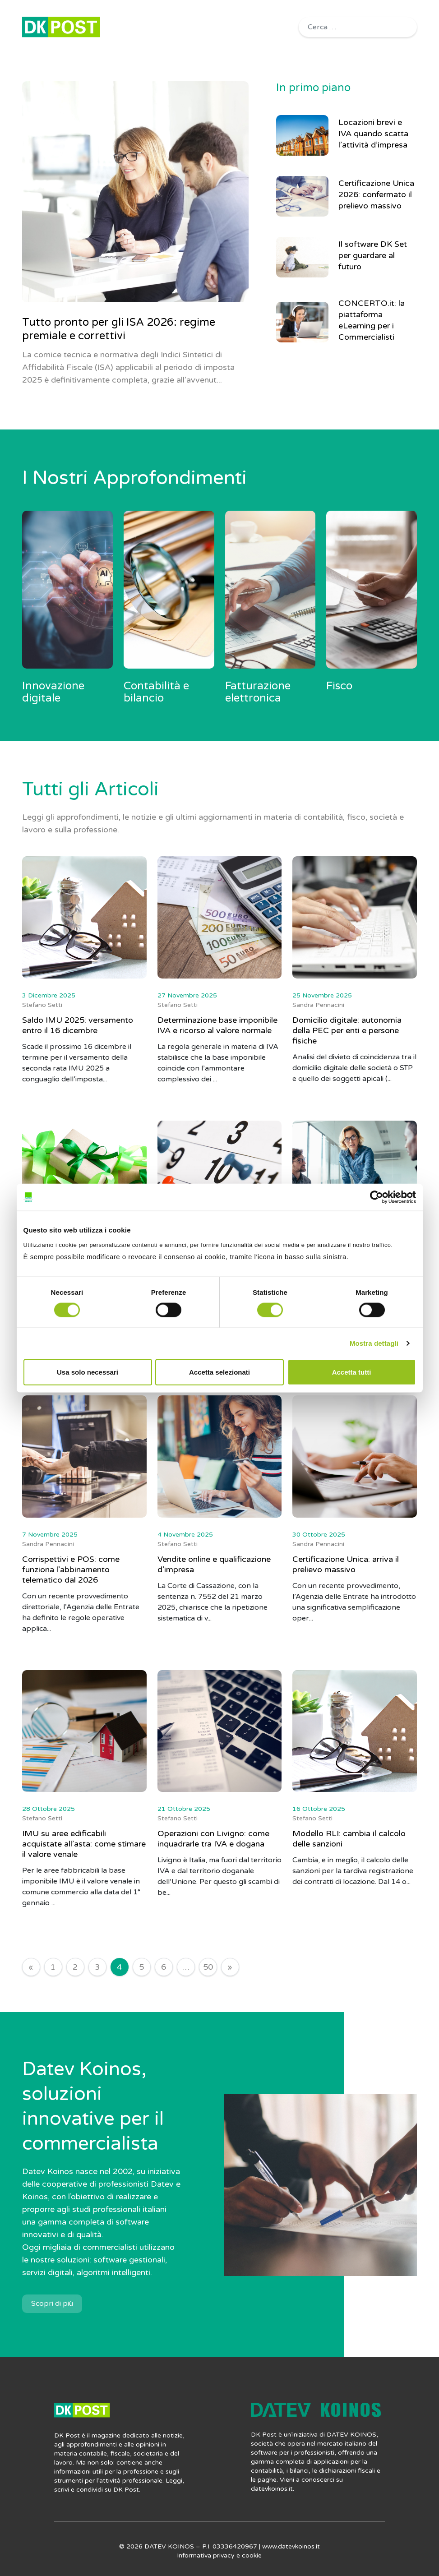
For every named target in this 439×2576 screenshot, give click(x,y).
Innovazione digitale (53, 692)
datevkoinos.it (272, 2489)
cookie (252, 2555)
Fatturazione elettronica (258, 692)
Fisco (339, 685)
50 (208, 1967)
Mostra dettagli (374, 1343)
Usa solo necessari (87, 1372)
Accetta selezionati (219, 1372)
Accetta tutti (351, 1372)
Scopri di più (52, 2303)
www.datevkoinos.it (291, 2546)
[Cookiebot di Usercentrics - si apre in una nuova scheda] (376, 1197)
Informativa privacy (206, 2555)
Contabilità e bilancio (156, 692)
